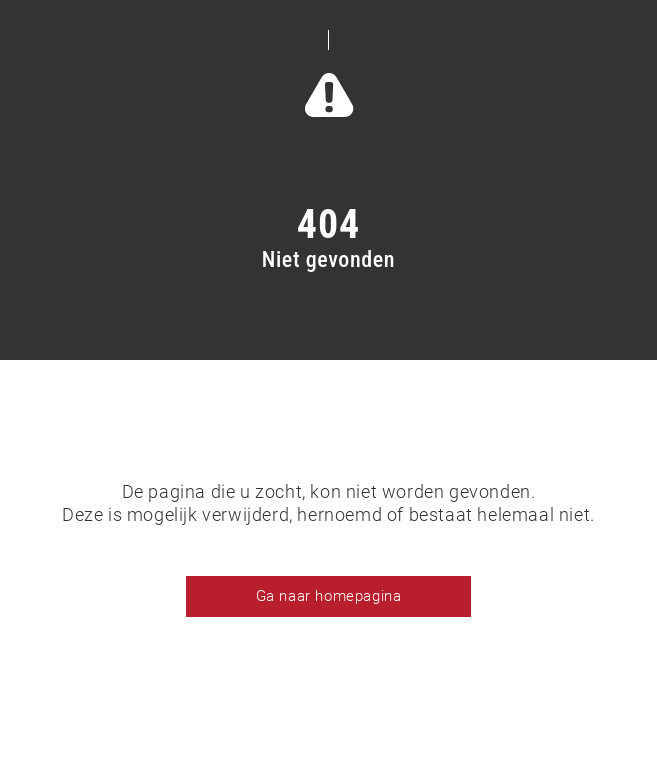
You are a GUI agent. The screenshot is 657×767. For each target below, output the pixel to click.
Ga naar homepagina (329, 596)
